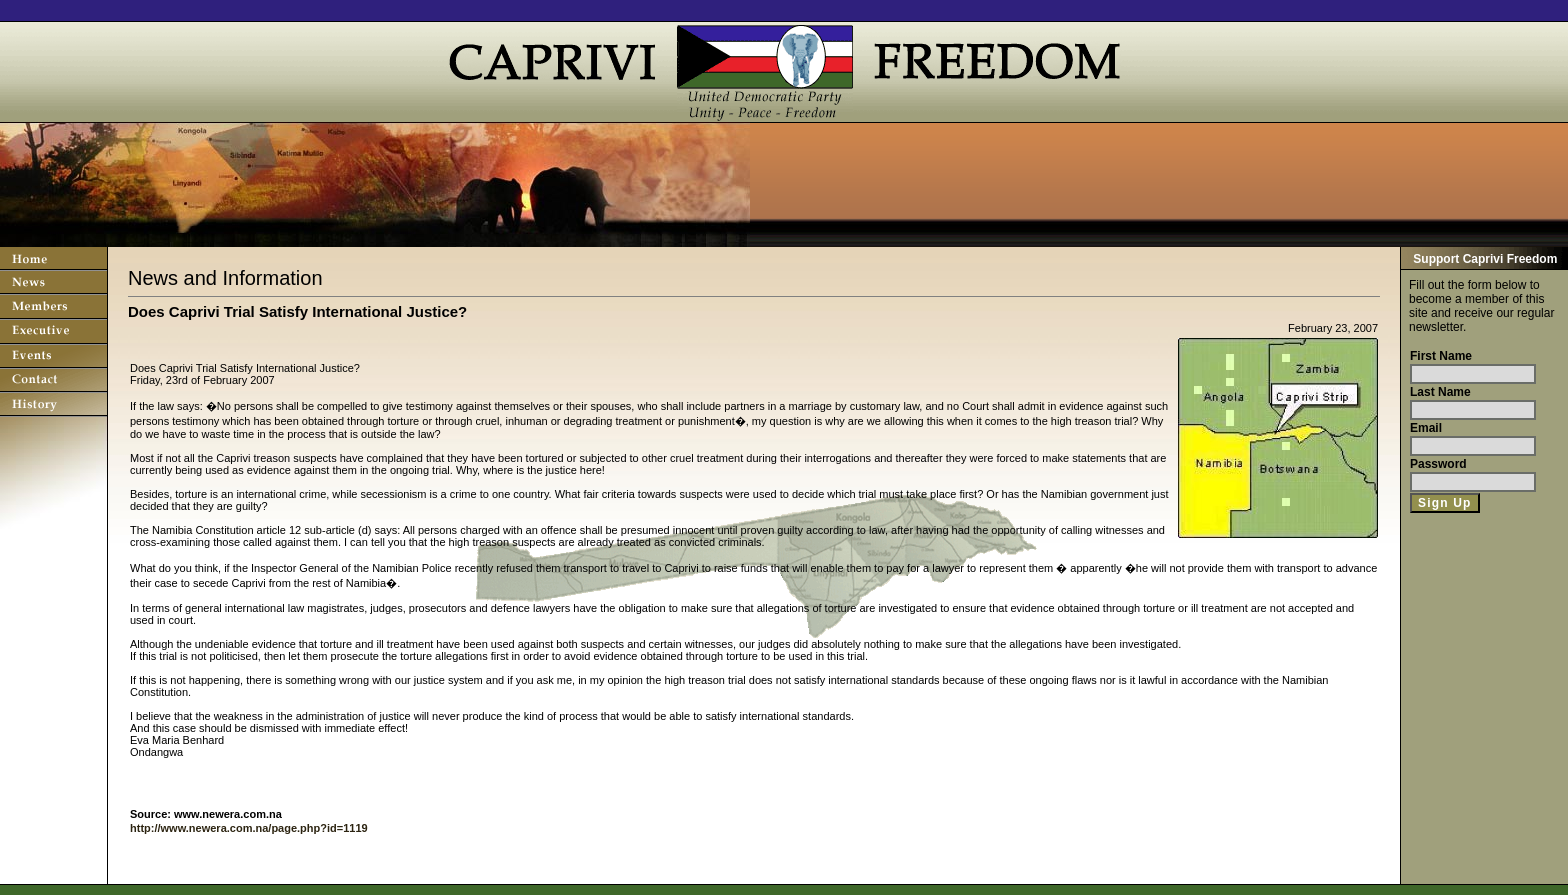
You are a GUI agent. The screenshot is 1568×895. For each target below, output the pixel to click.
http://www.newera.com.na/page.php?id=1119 (249, 828)
